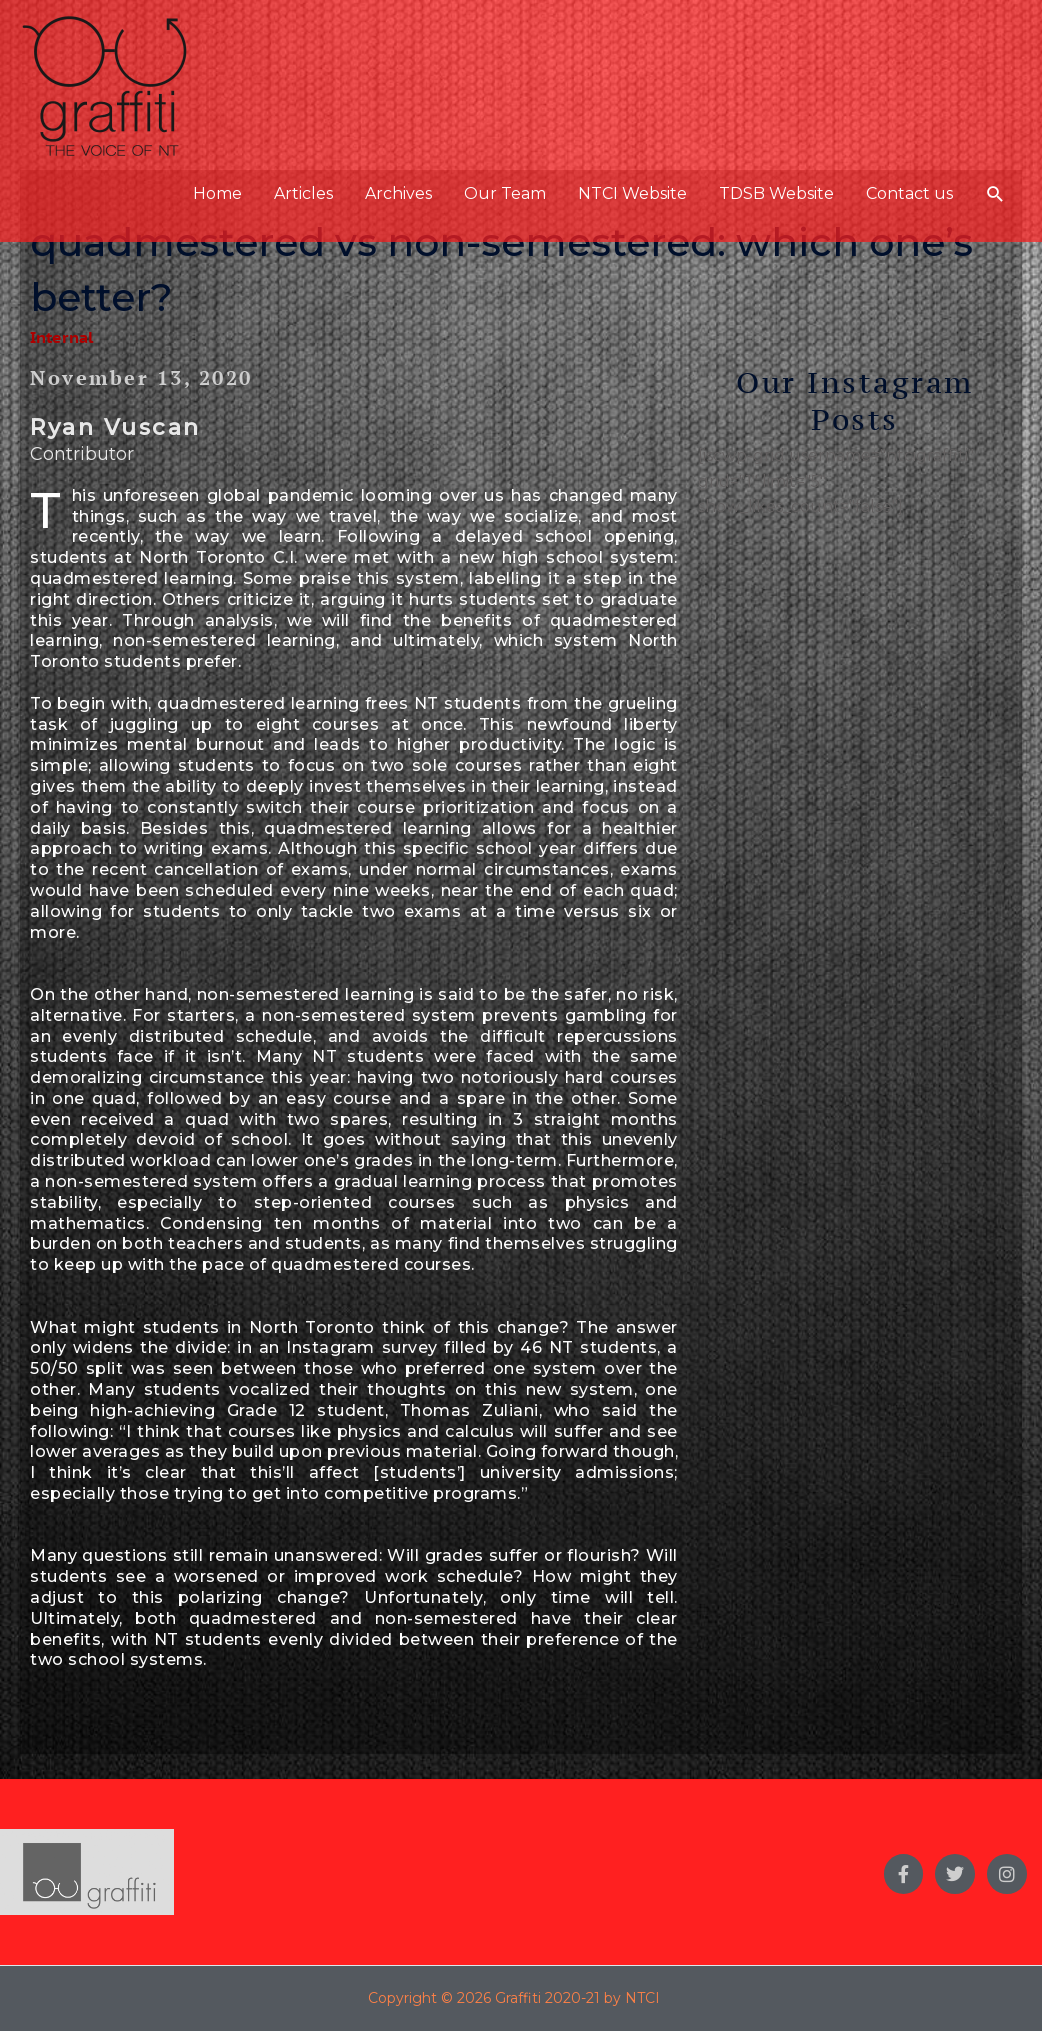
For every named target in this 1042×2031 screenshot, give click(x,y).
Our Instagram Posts (855, 400)
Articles (303, 193)
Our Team (505, 193)
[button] (995, 194)
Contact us (909, 193)
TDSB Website (776, 193)
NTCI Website (632, 193)
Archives (398, 193)
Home (217, 193)
